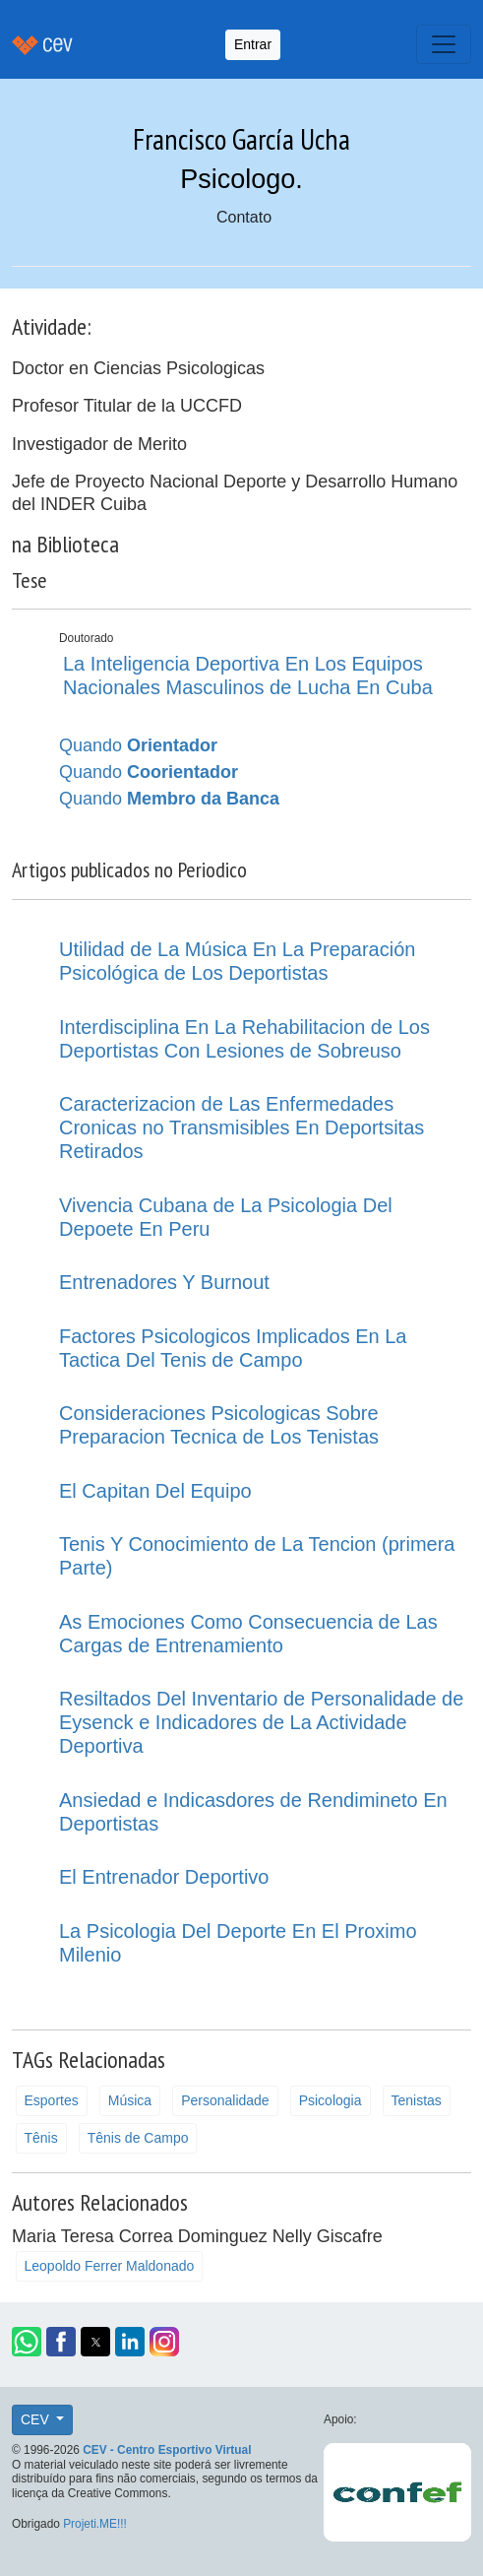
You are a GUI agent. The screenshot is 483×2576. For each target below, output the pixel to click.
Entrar (253, 44)
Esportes (52, 2100)
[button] (26, 2341)
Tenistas (417, 2100)
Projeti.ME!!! (95, 2524)
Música (129, 2100)
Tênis (41, 2138)
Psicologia (330, 2100)
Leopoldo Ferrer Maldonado (110, 2266)
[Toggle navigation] (443, 44)
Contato (244, 217)
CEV (37, 2419)
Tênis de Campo (138, 2138)
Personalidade (225, 2100)
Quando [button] (138, 745)
